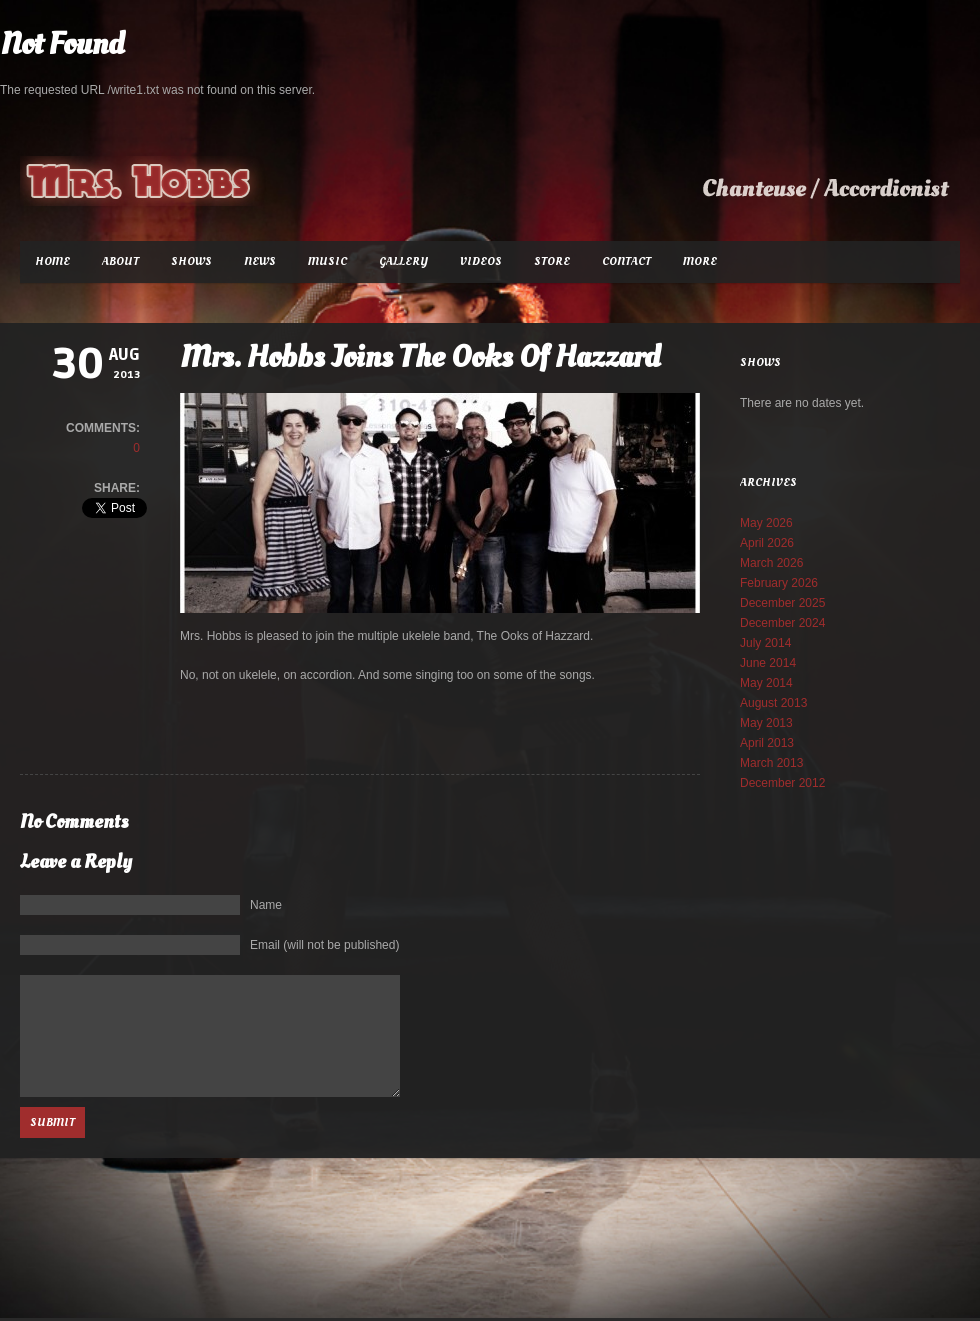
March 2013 (771, 763)
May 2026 (766, 523)
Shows (191, 261)
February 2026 (779, 583)
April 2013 (767, 743)
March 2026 (771, 563)
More (700, 261)
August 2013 (773, 703)
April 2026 (767, 543)
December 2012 (782, 783)
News (260, 261)
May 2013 (766, 723)
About (120, 261)
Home (52, 261)
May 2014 (766, 683)
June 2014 (768, 663)
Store (552, 261)
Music (327, 261)
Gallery (403, 261)
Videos (481, 261)
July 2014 (765, 643)
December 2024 (782, 623)
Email (324, 945)
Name (266, 905)
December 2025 (782, 603)
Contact (626, 261)
